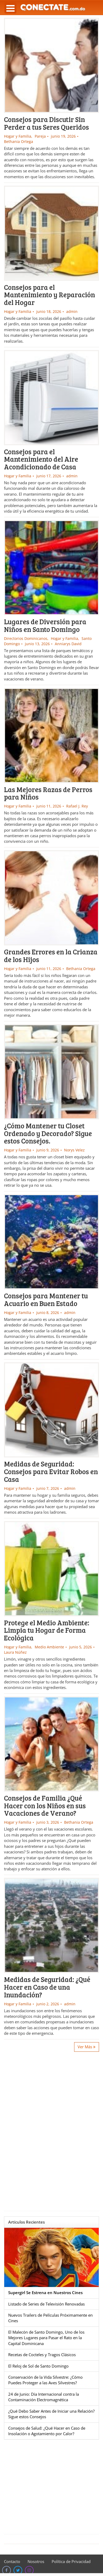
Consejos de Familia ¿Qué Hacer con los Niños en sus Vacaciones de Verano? (45, 1805)
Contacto (12, 2561)
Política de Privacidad (71, 2561)
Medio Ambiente (49, 1646)
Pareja (40, 136)
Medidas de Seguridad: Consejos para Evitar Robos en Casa (51, 1471)
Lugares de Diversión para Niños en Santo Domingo (45, 625)
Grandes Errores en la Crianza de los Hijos (50, 955)
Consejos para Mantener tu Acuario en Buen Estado (46, 1299)
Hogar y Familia (17, 136)
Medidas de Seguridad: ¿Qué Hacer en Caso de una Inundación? (47, 1987)
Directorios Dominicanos (25, 638)
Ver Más (87, 2046)
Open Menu (10, 8)
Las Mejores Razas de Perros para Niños (48, 793)
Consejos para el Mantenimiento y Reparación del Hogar (49, 294)
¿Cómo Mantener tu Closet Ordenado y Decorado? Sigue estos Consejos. (48, 1133)
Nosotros (36, 2561)
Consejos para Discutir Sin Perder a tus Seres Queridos (46, 123)
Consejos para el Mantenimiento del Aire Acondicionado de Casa (41, 459)
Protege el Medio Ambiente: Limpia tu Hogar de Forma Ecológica (46, 1630)
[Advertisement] (51, 2131)
